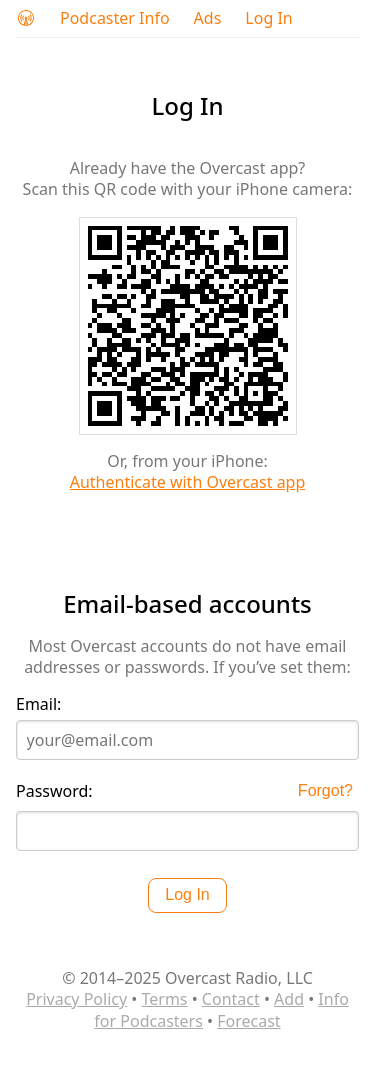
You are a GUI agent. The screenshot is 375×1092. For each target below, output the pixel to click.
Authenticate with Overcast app (188, 482)
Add (289, 999)
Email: (38, 704)
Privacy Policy (76, 999)
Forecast (248, 1021)
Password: (54, 791)
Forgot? (325, 790)
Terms (164, 999)
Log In (268, 18)
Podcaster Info (115, 18)
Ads (208, 18)
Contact (231, 999)
